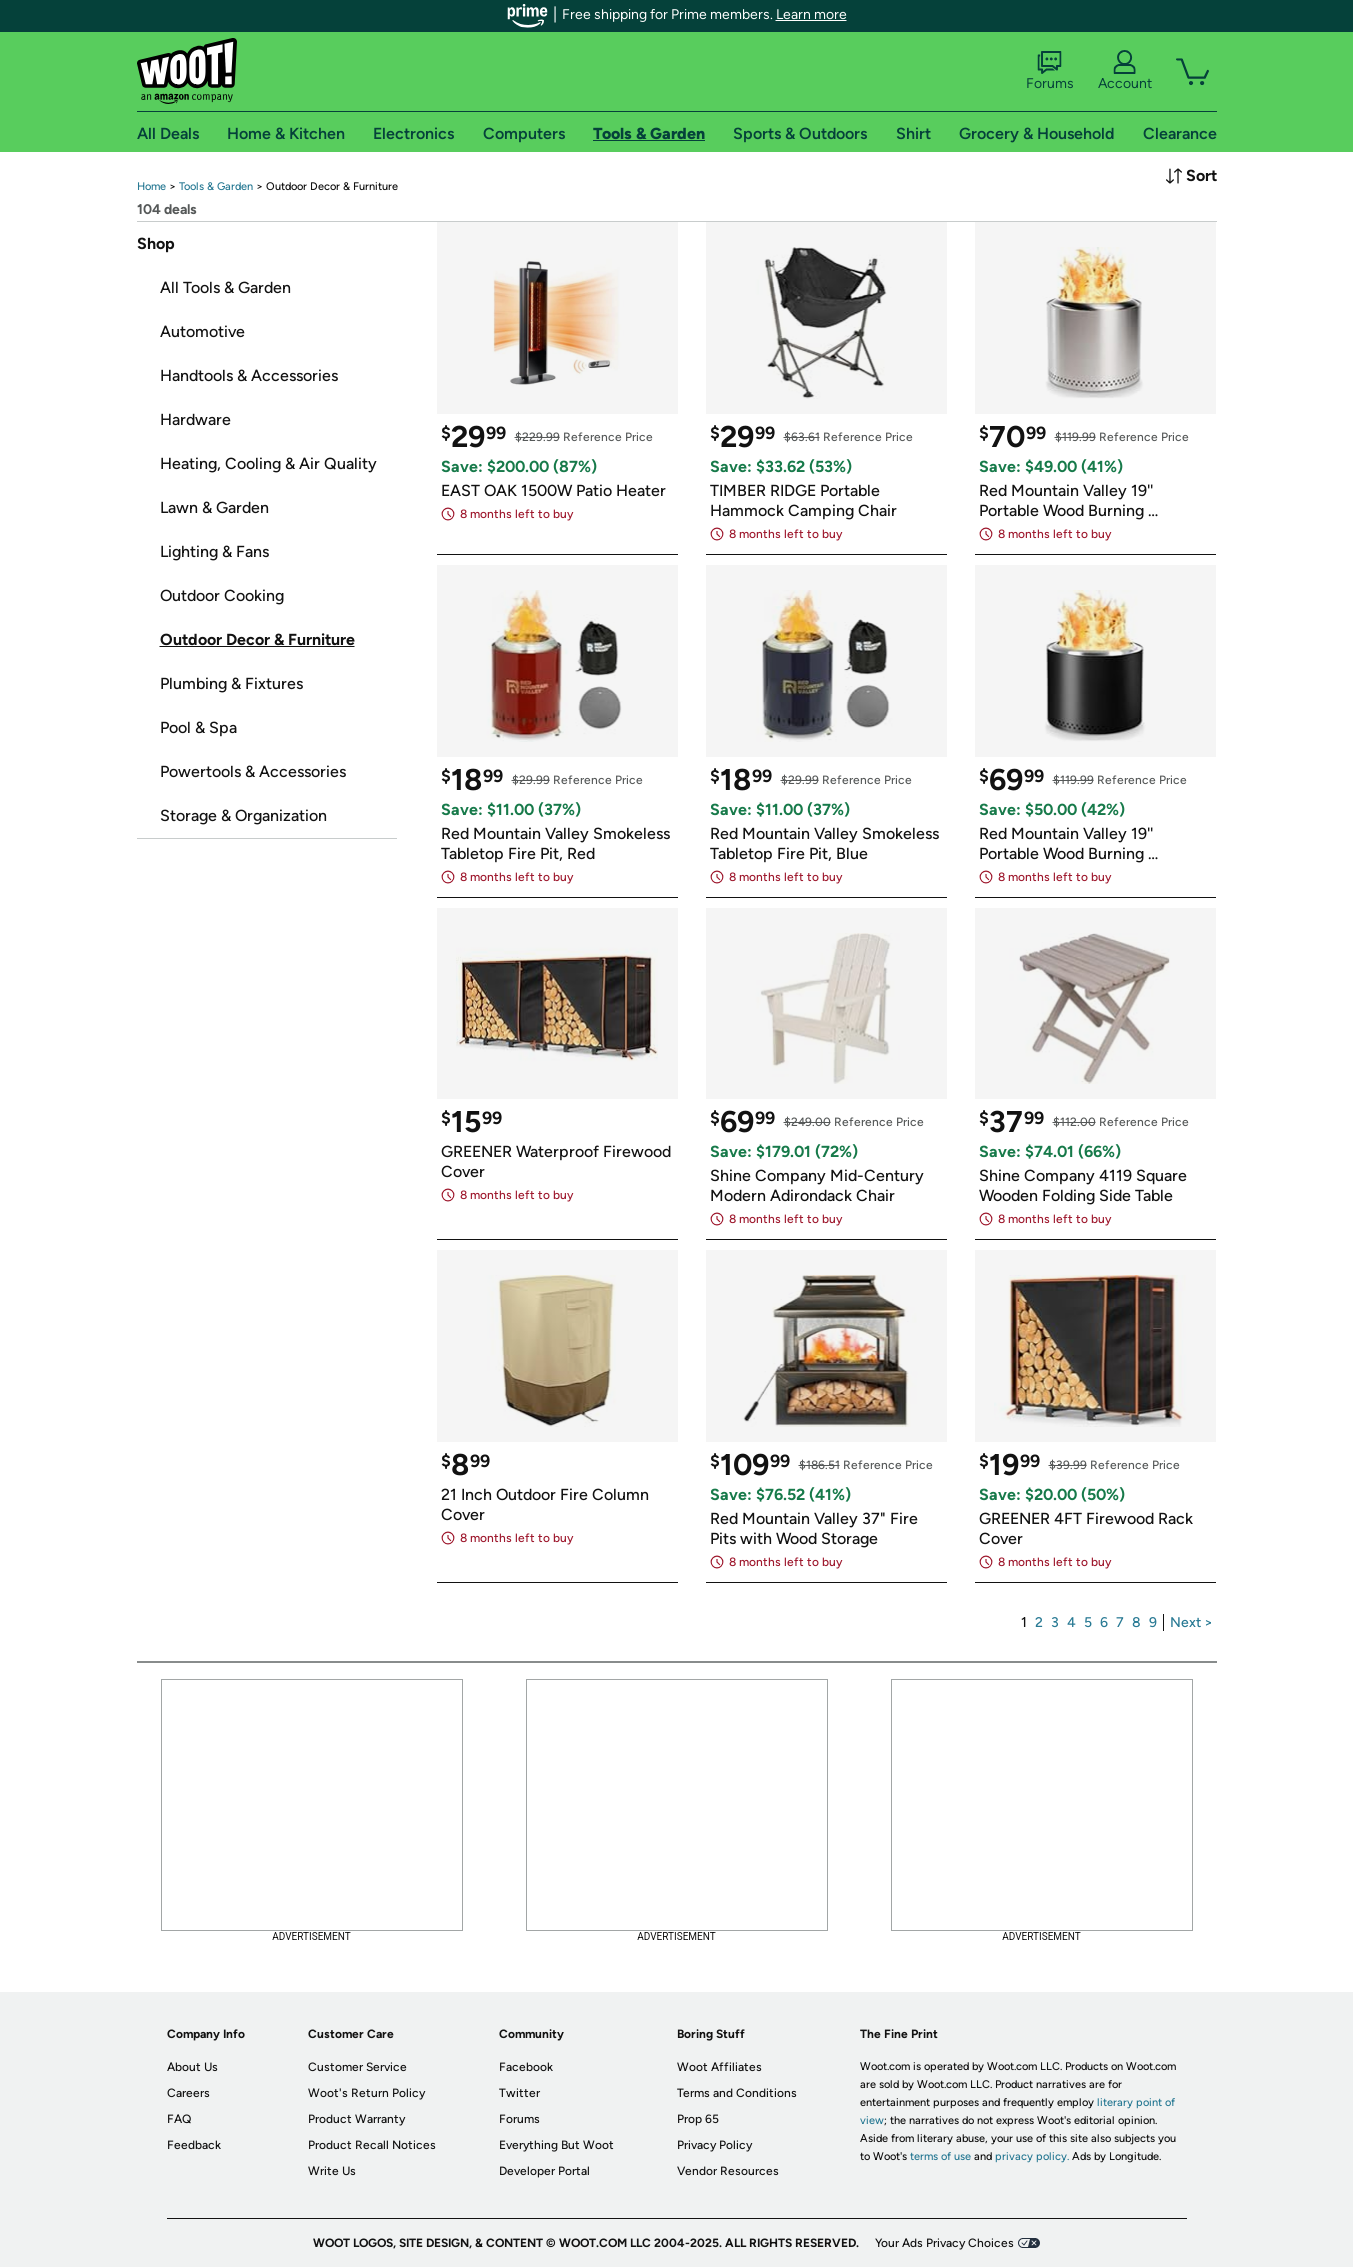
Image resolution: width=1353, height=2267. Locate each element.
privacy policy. (1032, 2156)
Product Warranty (356, 2119)
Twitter (519, 2093)
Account (1125, 71)
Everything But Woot (556, 2145)
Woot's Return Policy (366, 2093)
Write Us (332, 2171)
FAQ (179, 2119)
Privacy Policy (714, 2145)
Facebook (526, 2067)
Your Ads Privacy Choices (944, 2243)
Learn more (811, 14)
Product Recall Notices (372, 2145)
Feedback (194, 2145)
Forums (1050, 71)
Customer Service (357, 2067)
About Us (192, 2067)
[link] (151, 186)
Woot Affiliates (719, 2067)
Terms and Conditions (737, 2093)
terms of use (940, 2156)
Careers (188, 2093)
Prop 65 (698, 2119)
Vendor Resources (728, 2171)
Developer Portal (544, 2171)
